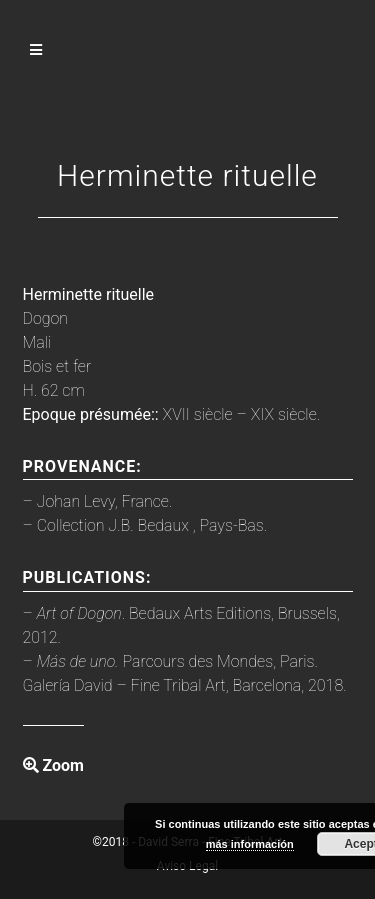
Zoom (53, 765)
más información (250, 844)
